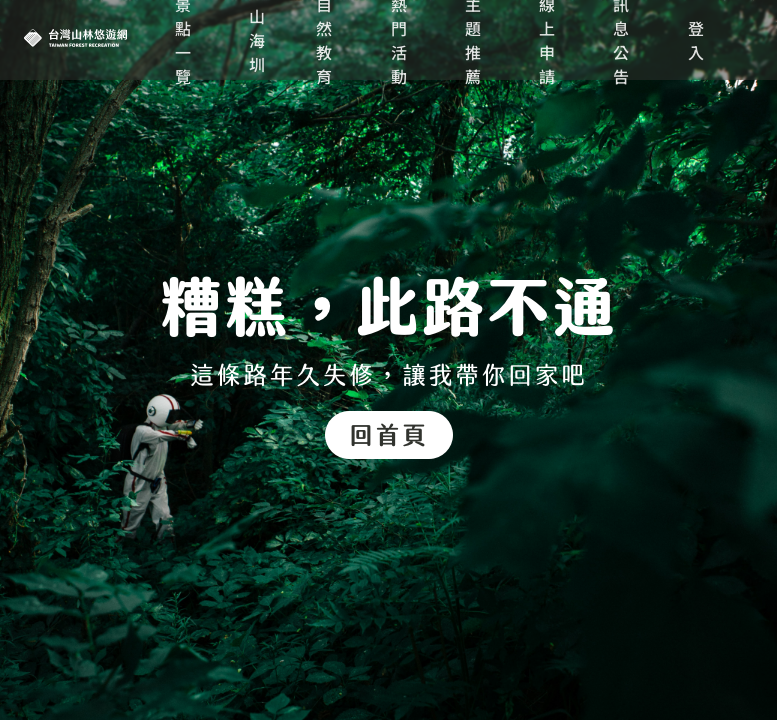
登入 (697, 40)
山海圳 (258, 40)
